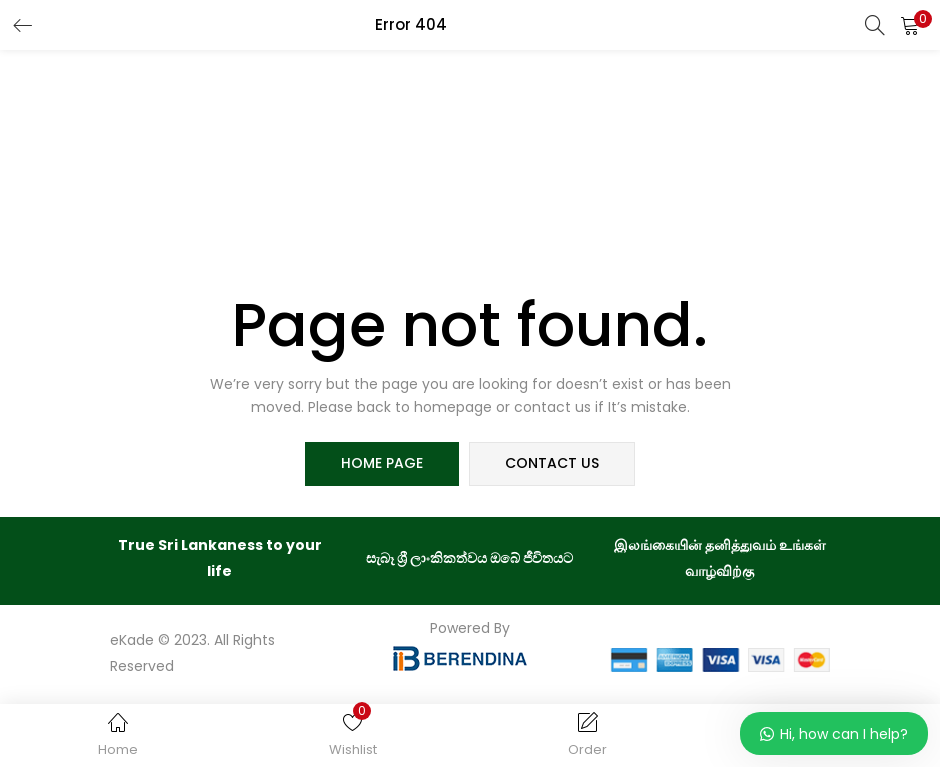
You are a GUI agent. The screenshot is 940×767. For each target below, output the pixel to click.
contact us (552, 464)
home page (382, 464)
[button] (910, 25)
